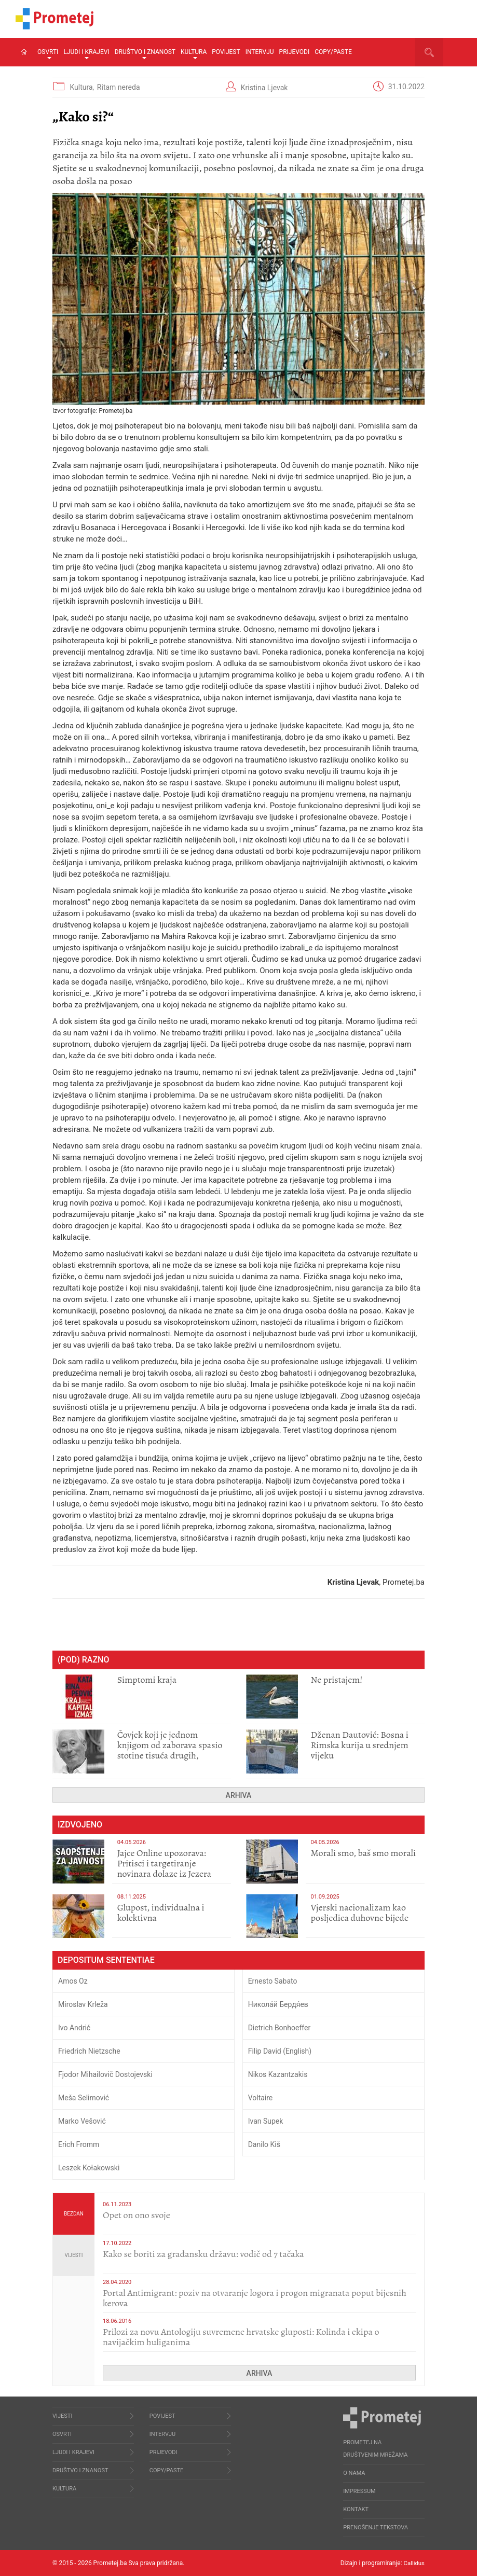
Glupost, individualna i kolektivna (161, 1912)
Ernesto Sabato (272, 1981)
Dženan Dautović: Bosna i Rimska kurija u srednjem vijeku (359, 1745)
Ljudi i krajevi (86, 53)
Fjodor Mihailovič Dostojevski (105, 2074)
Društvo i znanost (145, 53)
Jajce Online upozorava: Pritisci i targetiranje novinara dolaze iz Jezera (164, 1863)
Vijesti (74, 2255)
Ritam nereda (118, 87)
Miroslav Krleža (83, 2004)
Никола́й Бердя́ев (278, 2004)
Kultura (194, 53)
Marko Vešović (82, 2121)
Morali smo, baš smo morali (363, 1853)
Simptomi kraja (146, 1679)
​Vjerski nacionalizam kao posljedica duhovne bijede (360, 1912)
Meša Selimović (83, 2098)
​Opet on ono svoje (136, 2215)
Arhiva (239, 1795)
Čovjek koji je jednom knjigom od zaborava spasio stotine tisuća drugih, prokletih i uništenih (170, 1750)
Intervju (260, 52)
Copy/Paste (333, 52)
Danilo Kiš (264, 2144)
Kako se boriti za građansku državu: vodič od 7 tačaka (203, 2254)
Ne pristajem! (337, 1679)
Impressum (359, 2491)
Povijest (226, 52)
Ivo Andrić (74, 2028)
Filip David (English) (280, 2051)
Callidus (413, 2563)
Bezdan (74, 2214)
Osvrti (47, 53)
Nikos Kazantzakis (278, 2074)
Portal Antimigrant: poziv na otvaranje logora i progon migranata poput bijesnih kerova (254, 2298)
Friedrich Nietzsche (89, 2051)
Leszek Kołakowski (88, 2168)
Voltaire (260, 2098)
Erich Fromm (78, 2144)
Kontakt (356, 2509)
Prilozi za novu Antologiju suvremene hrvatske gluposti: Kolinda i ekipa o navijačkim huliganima (241, 2336)
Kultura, (83, 87)
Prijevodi (294, 52)
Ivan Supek (265, 2121)
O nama (354, 2473)
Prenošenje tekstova (375, 2527)
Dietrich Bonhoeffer (279, 2028)
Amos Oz (73, 1981)
